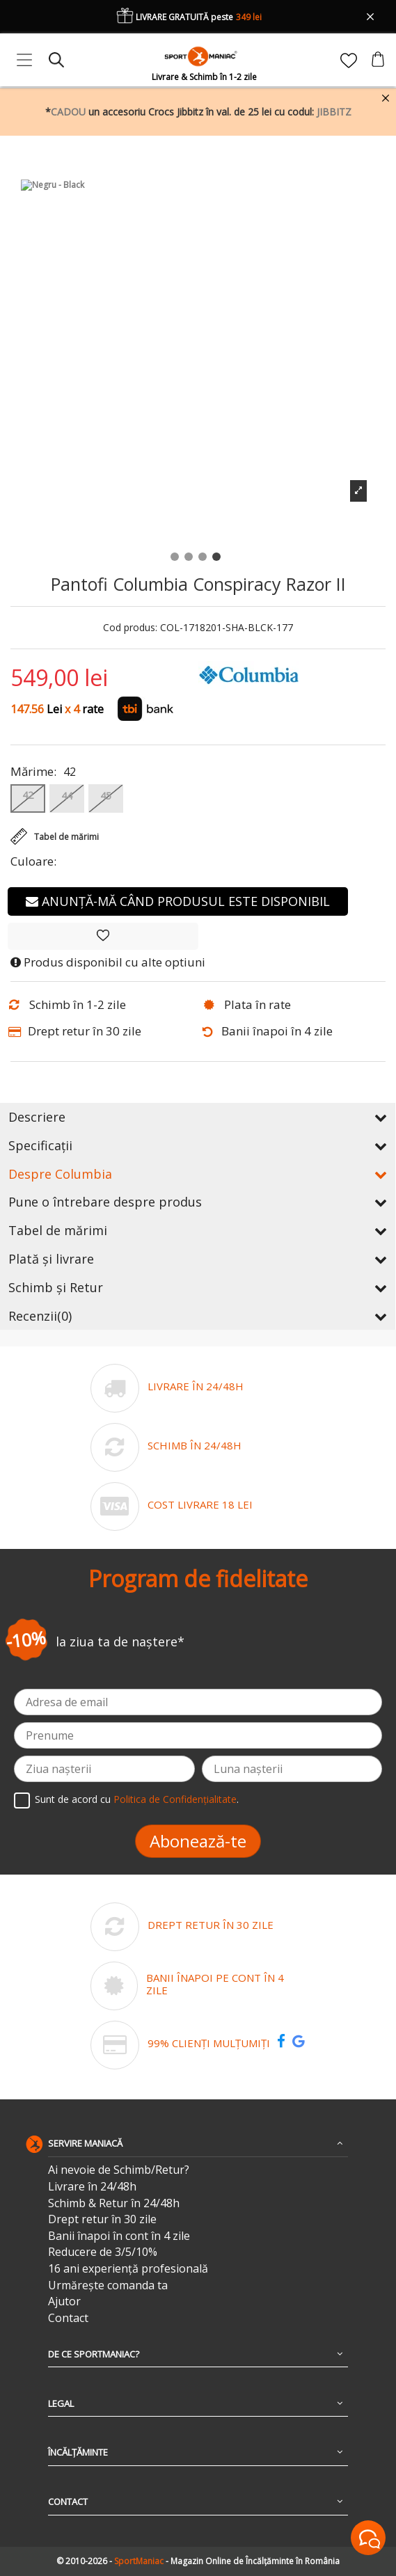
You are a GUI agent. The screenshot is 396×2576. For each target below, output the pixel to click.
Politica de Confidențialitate (175, 1799)
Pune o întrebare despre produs (197, 1201)
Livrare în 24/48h (92, 2187)
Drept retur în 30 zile (102, 2219)
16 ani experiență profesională (128, 2269)
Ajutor (64, 2301)
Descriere (197, 1116)
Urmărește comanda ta (108, 2285)
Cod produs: (130, 628)
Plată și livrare (197, 1258)
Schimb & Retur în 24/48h (114, 2203)
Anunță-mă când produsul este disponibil (178, 901)
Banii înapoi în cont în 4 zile (119, 2236)
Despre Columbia (197, 1174)
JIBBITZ (334, 111)
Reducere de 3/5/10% (102, 2252)
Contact (68, 2318)
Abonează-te (198, 1840)
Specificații (197, 1145)
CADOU (68, 111)
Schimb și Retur (197, 1287)
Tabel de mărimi (197, 1230)
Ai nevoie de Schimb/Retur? (118, 2170)
